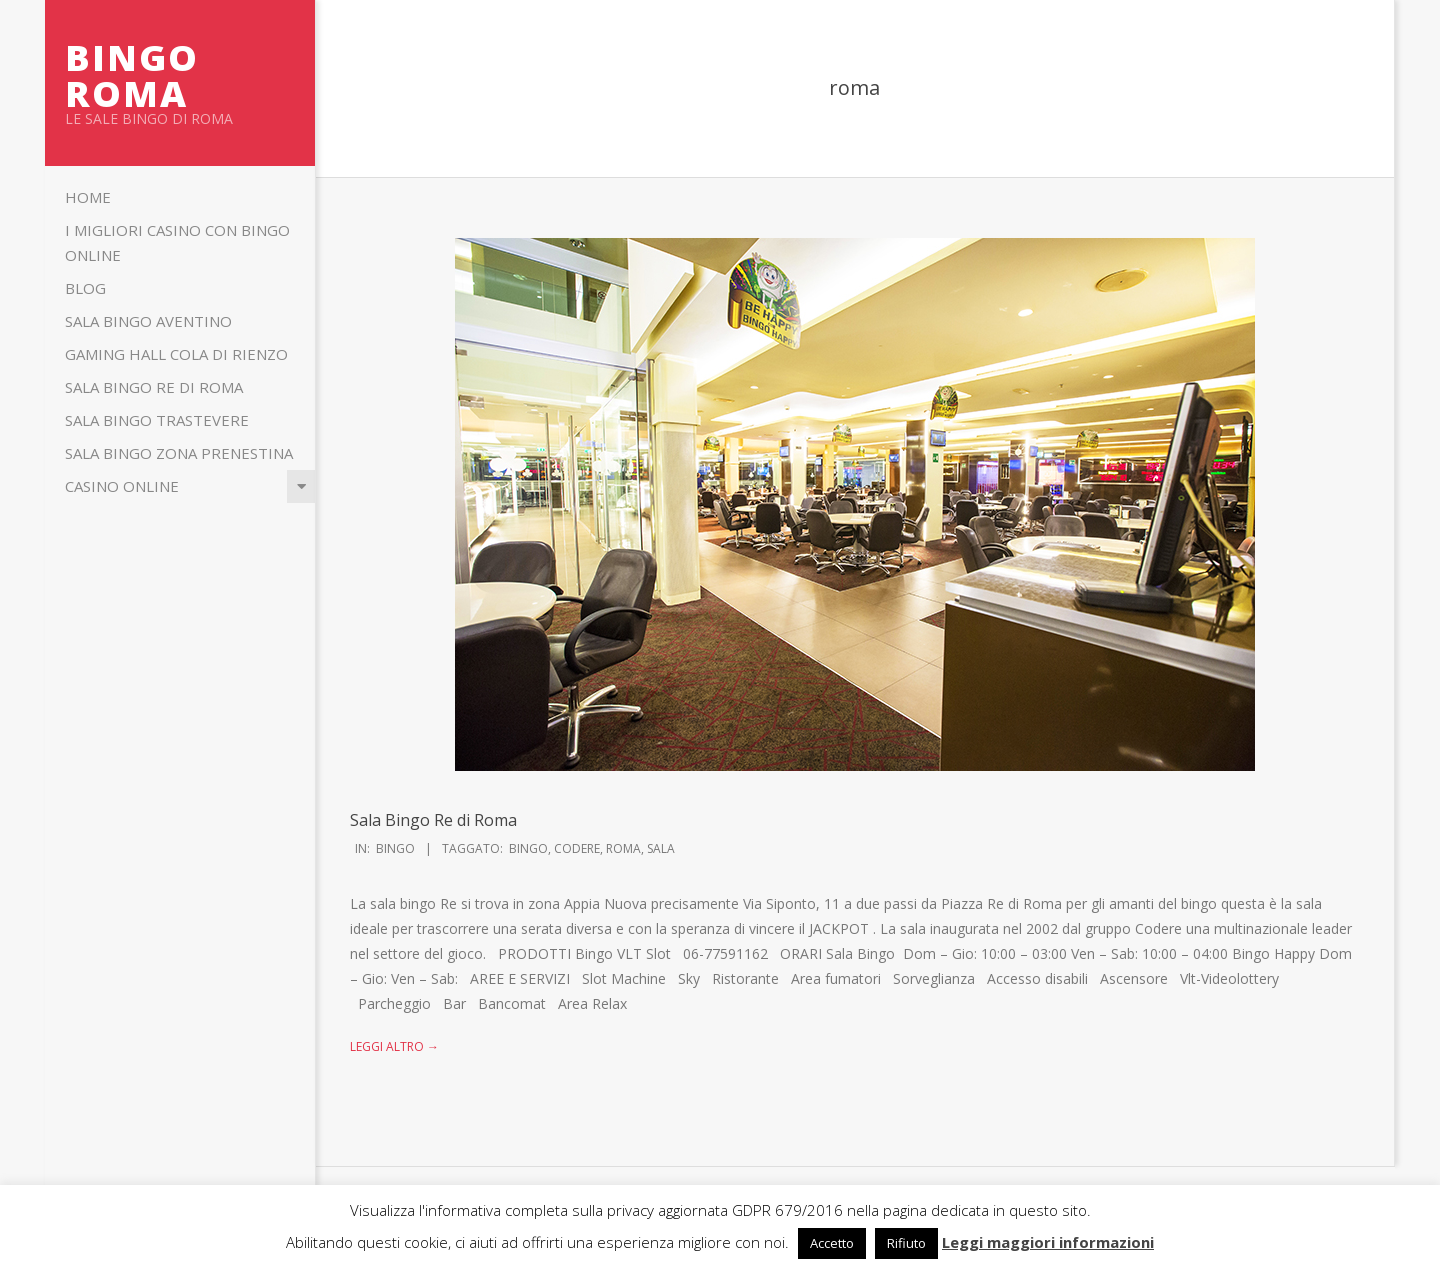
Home (88, 197)
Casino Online (122, 486)
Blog (85, 288)
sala (661, 848)
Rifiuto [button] (906, 1243)
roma (623, 848)
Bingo (395, 848)
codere (577, 848)
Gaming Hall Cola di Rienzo (176, 354)
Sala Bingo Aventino (148, 321)
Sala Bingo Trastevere (157, 420)
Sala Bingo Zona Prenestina (179, 453)
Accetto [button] (832, 1243)
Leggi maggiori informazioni (1048, 1242)
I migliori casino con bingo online (177, 242)
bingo (528, 848)
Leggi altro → (394, 1046)
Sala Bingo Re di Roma (154, 387)
